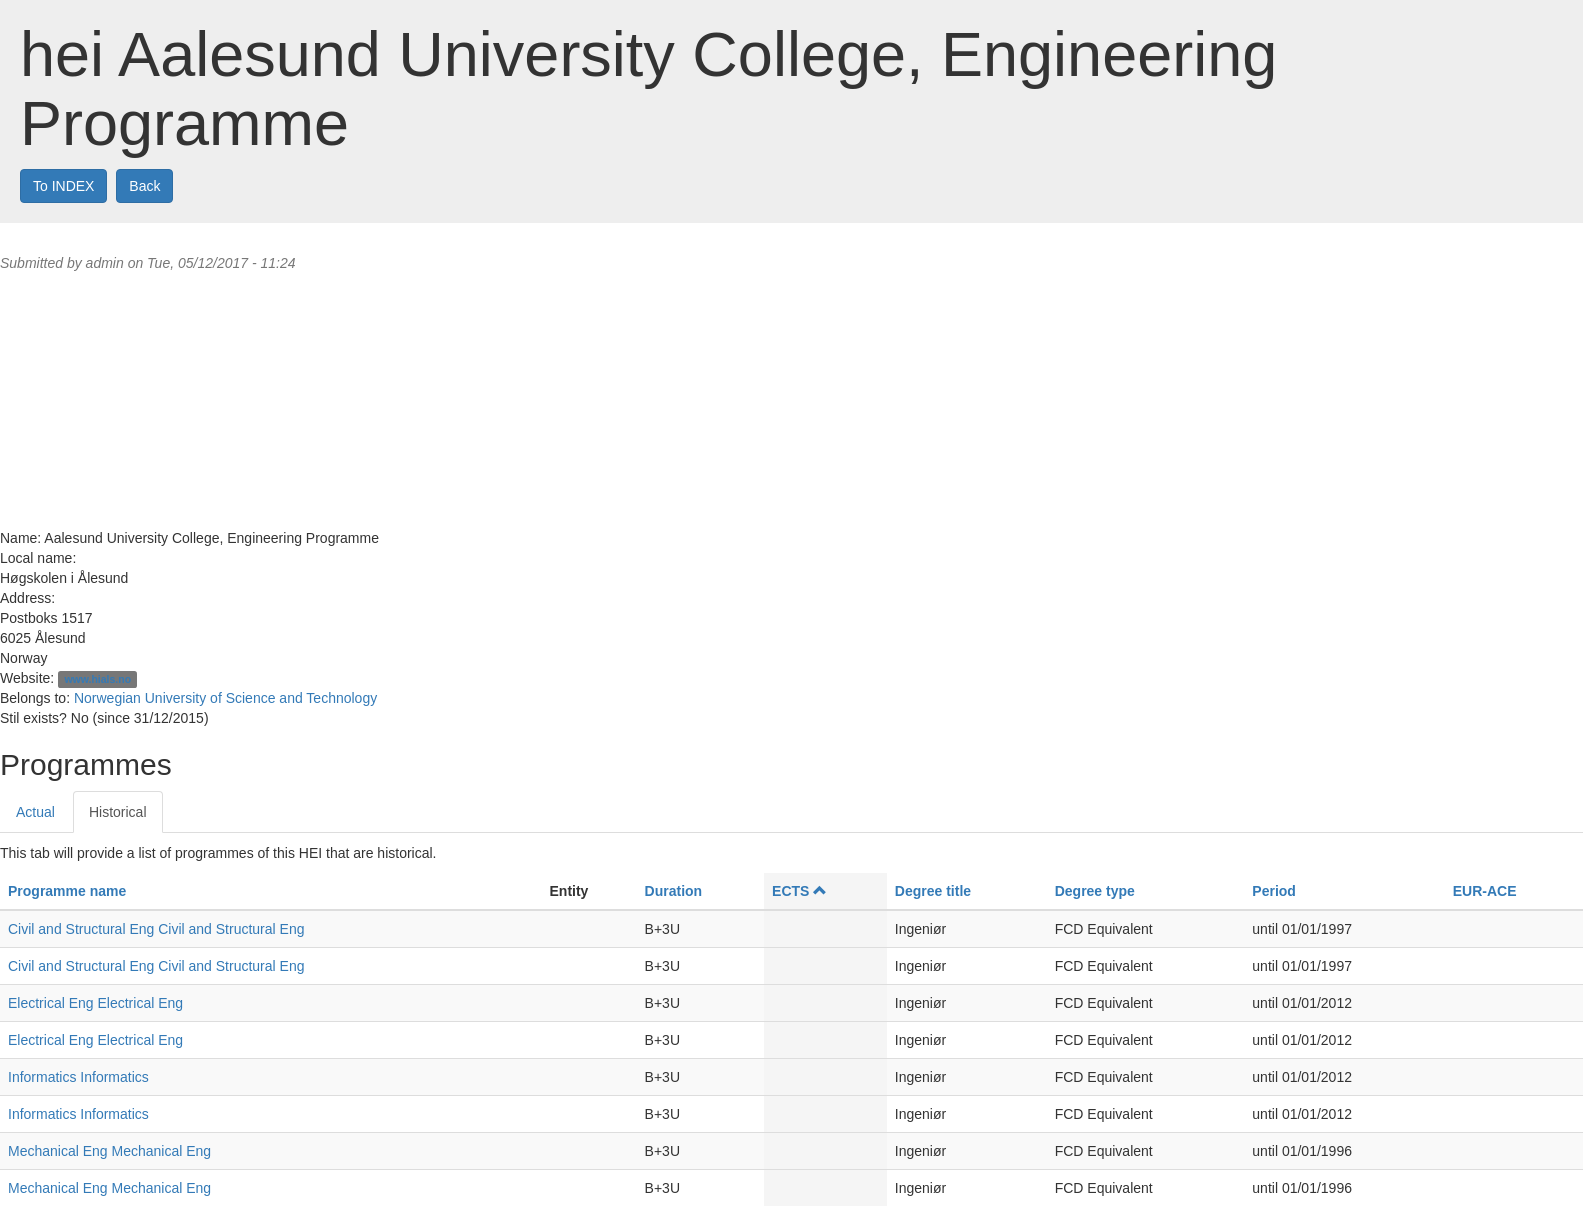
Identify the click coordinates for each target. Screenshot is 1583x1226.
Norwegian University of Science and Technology (225, 698)
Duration (674, 891)
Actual (35, 812)
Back (144, 186)
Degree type (1095, 891)
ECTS (799, 891)
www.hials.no (97, 679)
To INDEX (63, 186)
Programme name (67, 891)
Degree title (933, 891)
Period (1274, 891)
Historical (118, 812)
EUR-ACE (1485, 891)
